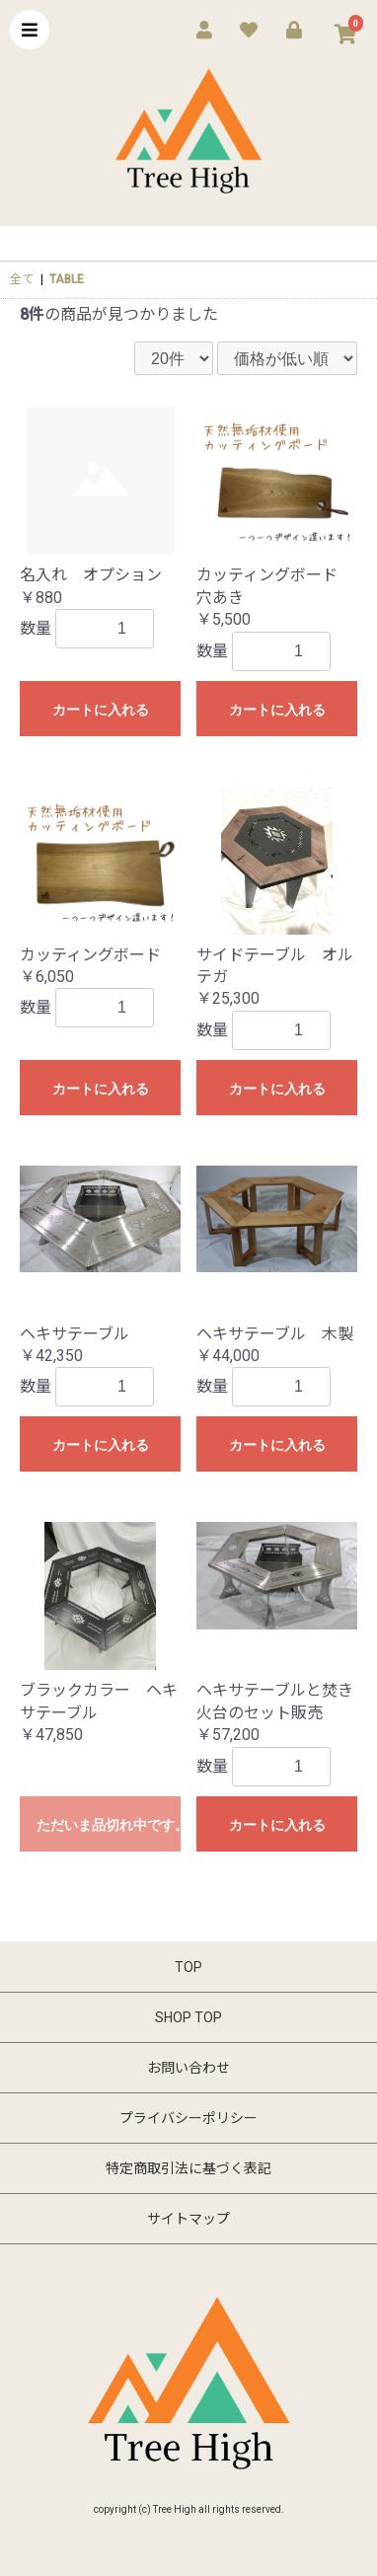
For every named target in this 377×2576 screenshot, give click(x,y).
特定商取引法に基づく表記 (188, 2168)
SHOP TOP (188, 2017)
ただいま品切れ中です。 (109, 1825)
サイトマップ (188, 2219)
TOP (188, 1967)
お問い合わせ (188, 2068)
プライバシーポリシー (188, 2118)
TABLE (66, 279)
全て (22, 279)
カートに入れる (100, 710)
